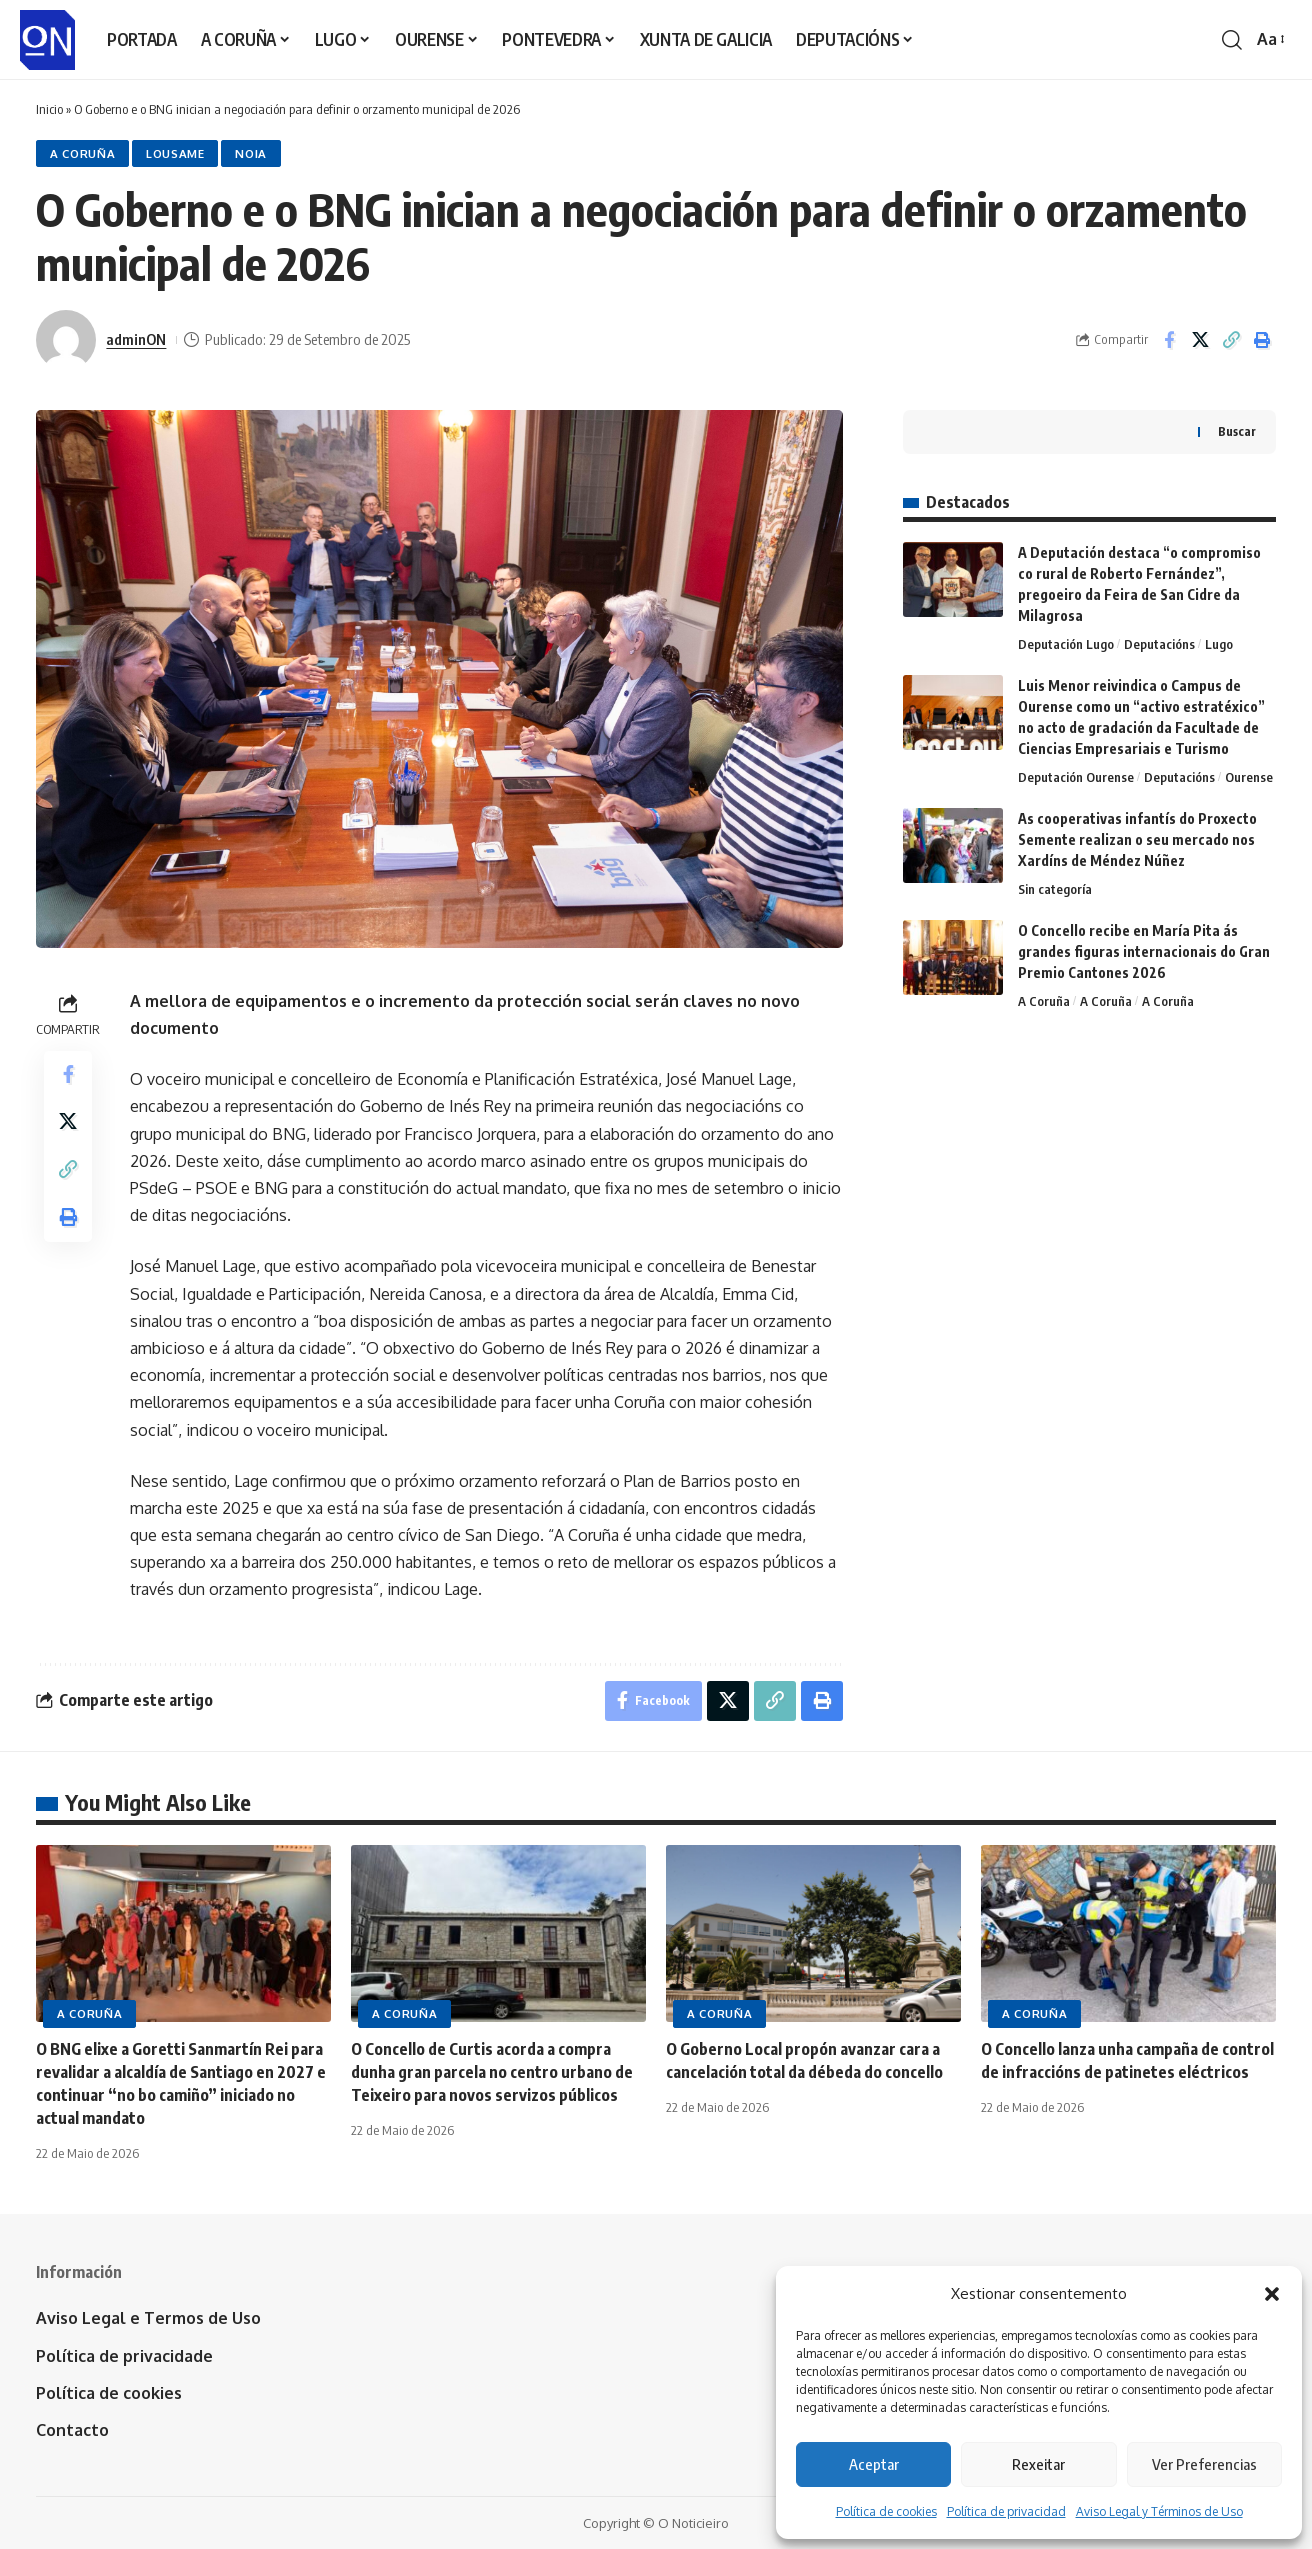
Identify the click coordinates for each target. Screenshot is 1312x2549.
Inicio (49, 109)
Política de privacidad (1006, 2511)
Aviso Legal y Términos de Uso (1159, 2511)
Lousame (175, 153)
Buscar (1237, 431)
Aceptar (874, 2464)
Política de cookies (886, 2511)
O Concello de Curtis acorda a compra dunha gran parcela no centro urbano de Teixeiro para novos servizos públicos (492, 2072)
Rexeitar (1038, 2464)
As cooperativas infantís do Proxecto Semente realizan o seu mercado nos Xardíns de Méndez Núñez (1137, 839)
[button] (1272, 2294)
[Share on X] (1200, 340)
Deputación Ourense (1076, 777)
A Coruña (83, 153)
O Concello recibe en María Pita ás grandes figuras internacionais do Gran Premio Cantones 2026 (1144, 951)
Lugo (1219, 644)
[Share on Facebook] (1169, 340)
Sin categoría (1055, 889)
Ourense (1249, 777)
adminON (136, 339)
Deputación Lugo (1066, 644)
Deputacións (1159, 644)
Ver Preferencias (1204, 2464)
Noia (252, 153)
